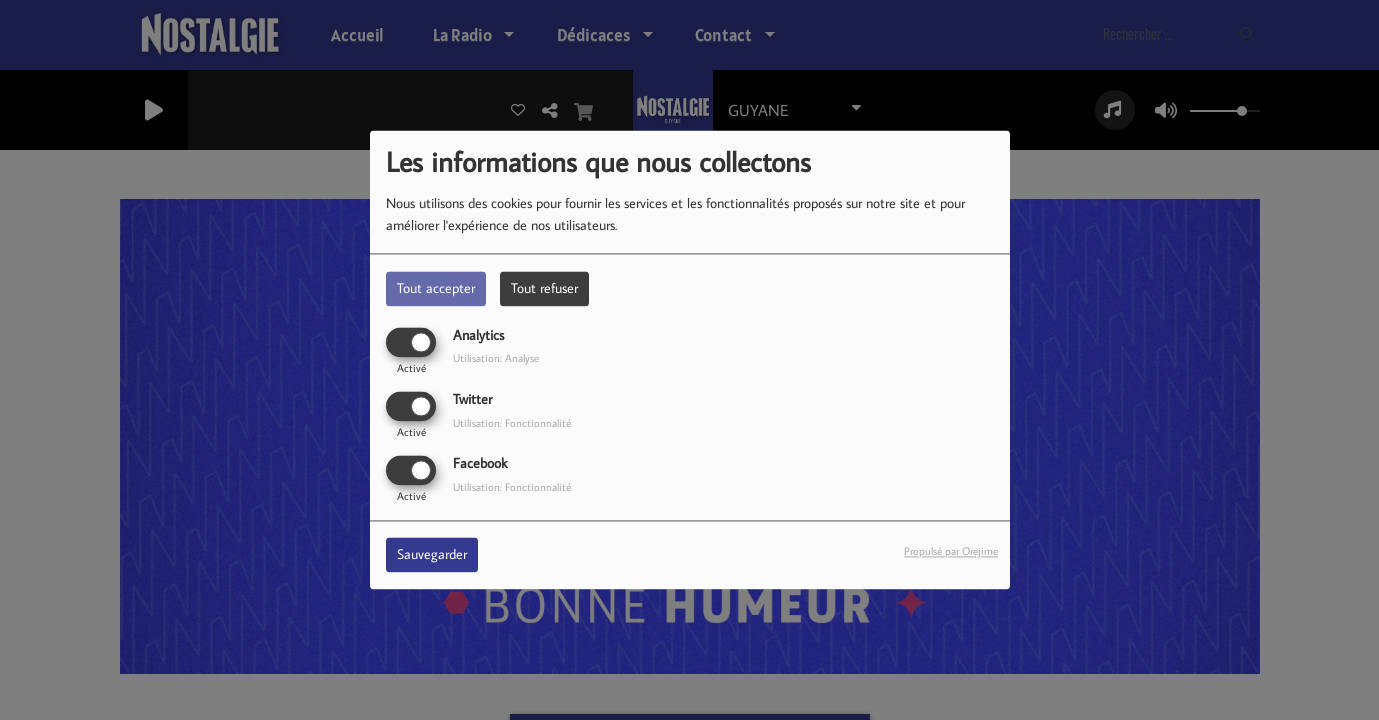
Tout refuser (544, 288)
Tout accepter (436, 288)
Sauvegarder (432, 555)
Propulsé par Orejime (951, 551)
